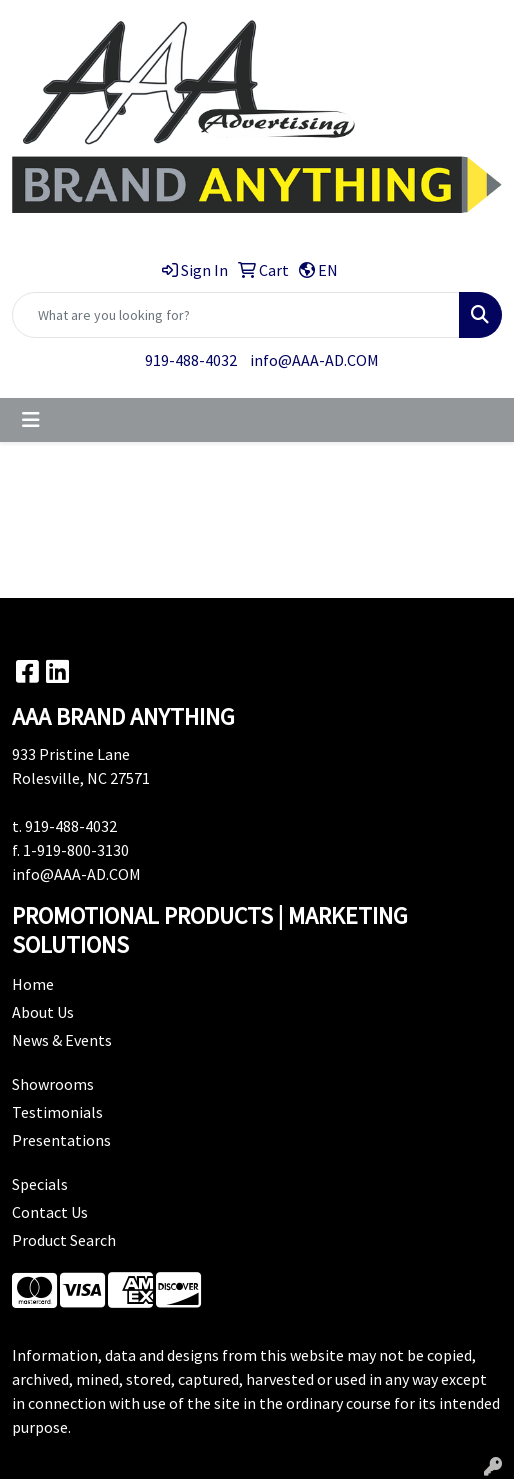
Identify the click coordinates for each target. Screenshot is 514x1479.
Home (33, 984)
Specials (40, 1184)
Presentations (61, 1140)
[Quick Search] (236, 315)
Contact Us (50, 1212)
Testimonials (57, 1112)
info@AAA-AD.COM (314, 360)
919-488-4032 (191, 360)
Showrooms (53, 1084)
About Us (43, 1012)
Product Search (64, 1240)
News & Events (62, 1040)
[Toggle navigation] (31, 420)
